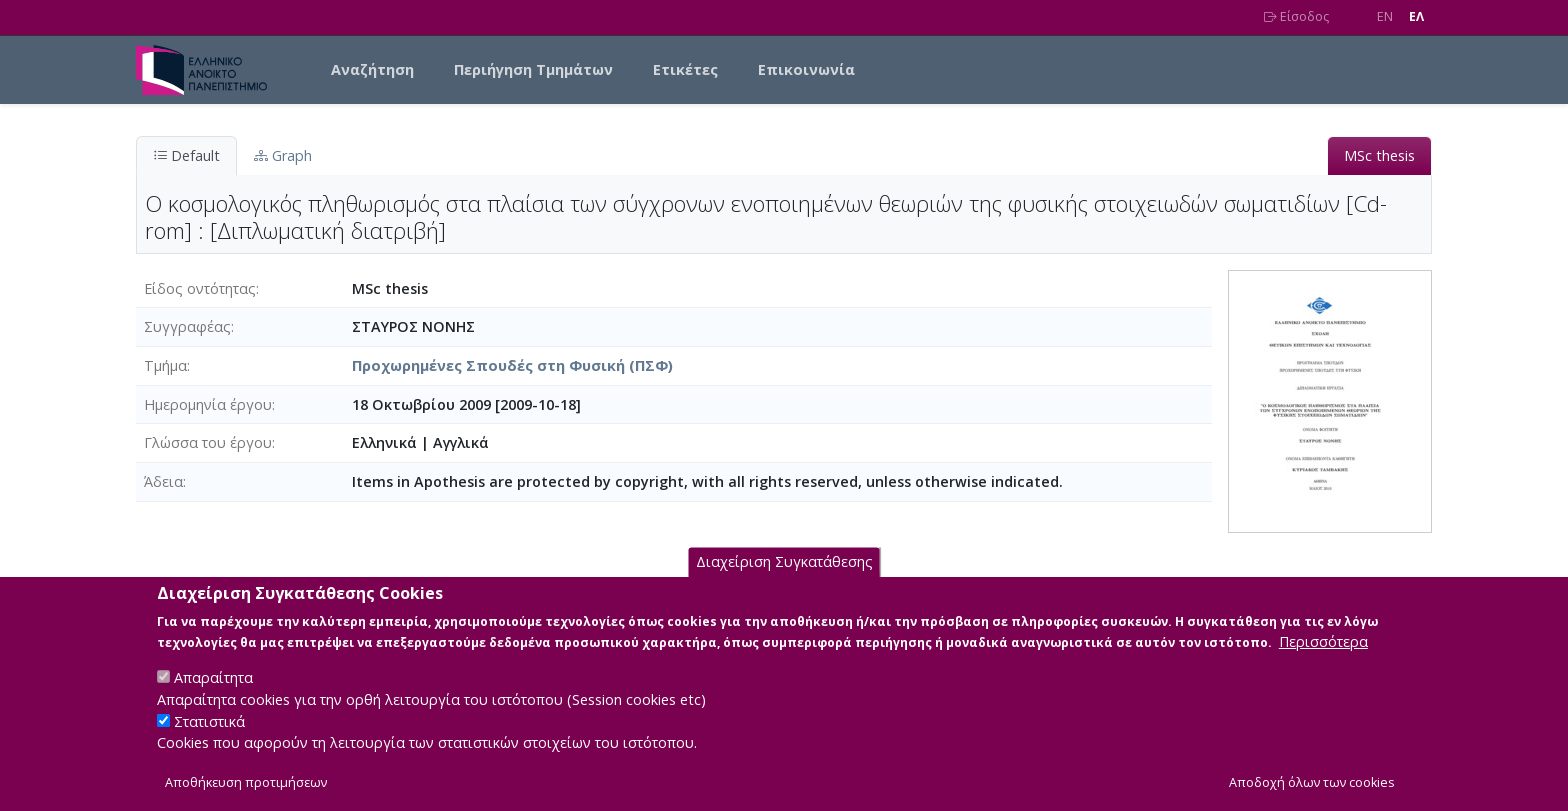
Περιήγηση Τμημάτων (533, 69)
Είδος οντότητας (200, 288)
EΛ (1416, 16)
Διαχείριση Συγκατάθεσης (784, 583)
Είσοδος (1296, 16)
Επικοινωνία (806, 69)
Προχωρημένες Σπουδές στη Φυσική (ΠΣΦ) (512, 365)
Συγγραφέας (187, 326)
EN (1385, 16)
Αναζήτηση (372, 69)
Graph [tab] (283, 155)
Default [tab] (186, 155)
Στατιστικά (209, 742)
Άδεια (163, 481)
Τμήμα (165, 365)
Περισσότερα (1323, 662)
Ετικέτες (685, 69)
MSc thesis (1379, 155)
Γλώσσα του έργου (208, 442)
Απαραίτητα (213, 698)
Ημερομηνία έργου (208, 404)
